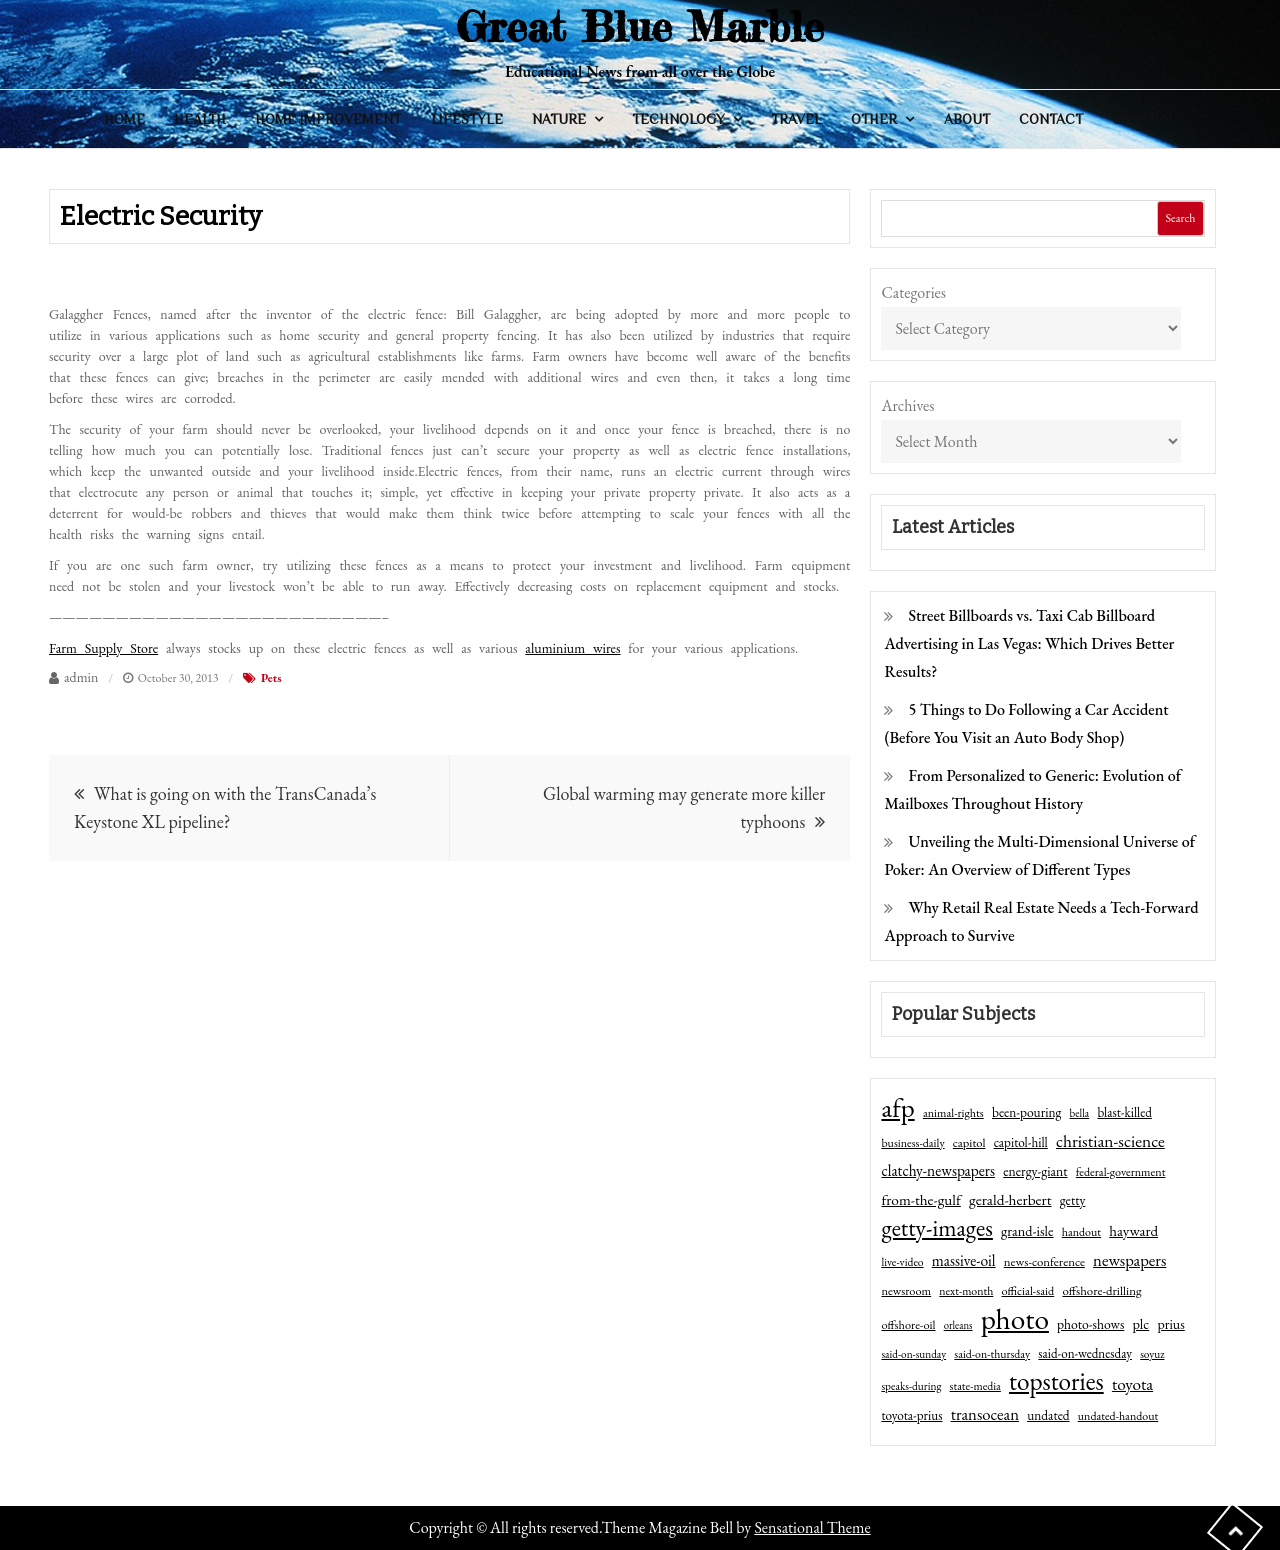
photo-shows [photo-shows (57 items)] (1090, 1324)
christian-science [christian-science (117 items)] (1110, 1140)
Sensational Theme (812, 1527)
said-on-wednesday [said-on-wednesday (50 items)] (1085, 1353)
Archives (907, 405)
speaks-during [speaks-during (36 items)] (911, 1386)
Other (874, 119)
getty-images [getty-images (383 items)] (937, 1228)
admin (81, 677)
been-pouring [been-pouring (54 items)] (1026, 1112)
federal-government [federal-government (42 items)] (1121, 1172)
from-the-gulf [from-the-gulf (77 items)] (920, 1200)
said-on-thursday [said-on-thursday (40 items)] (992, 1354)
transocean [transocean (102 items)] (985, 1414)
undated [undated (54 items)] (1048, 1415)
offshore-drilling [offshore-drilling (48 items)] (1101, 1290)
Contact (1051, 119)
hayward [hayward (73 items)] (1133, 1230)
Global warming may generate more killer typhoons (684, 807)
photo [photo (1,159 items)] (1015, 1319)
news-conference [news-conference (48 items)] (1044, 1261)
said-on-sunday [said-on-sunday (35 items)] (913, 1354)
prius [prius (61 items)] (1170, 1324)
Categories (913, 292)
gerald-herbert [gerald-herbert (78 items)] (1010, 1200)
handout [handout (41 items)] (1081, 1232)
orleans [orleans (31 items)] (958, 1325)
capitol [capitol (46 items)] (969, 1142)
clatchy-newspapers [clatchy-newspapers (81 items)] (938, 1170)
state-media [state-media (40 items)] (975, 1386)
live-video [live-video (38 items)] (902, 1261)
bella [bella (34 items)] (1080, 1113)
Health (200, 119)
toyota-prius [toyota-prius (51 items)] (911, 1415)
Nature (559, 119)
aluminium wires (572, 648)
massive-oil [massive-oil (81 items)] (964, 1260)
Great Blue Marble (640, 26)
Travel (796, 119)
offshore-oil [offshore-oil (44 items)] (908, 1325)
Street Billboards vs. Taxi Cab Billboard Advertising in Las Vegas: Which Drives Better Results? (1029, 643)
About (967, 119)
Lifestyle (467, 119)
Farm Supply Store (103, 648)
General (1144, 119)
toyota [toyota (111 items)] (1132, 1384)
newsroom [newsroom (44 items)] (906, 1291)
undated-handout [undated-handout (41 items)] (1118, 1416)
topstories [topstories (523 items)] (1056, 1382)
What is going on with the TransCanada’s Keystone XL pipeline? (225, 807)
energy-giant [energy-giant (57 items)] (1035, 1171)
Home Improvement (328, 119)
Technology (678, 119)
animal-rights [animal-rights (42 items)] (953, 1113)
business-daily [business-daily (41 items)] (912, 1143)
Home (124, 119)
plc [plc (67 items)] (1141, 1323)
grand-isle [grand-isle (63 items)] (1027, 1231)
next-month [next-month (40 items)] (966, 1291)
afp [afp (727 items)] (897, 1108)
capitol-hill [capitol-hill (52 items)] (1021, 1142)
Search (1180, 218)
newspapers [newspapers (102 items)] (1129, 1260)
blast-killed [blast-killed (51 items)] (1124, 1112)
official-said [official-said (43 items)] (1028, 1291)
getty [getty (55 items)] (1073, 1200)
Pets (271, 678)
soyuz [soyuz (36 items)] (1152, 1354)
